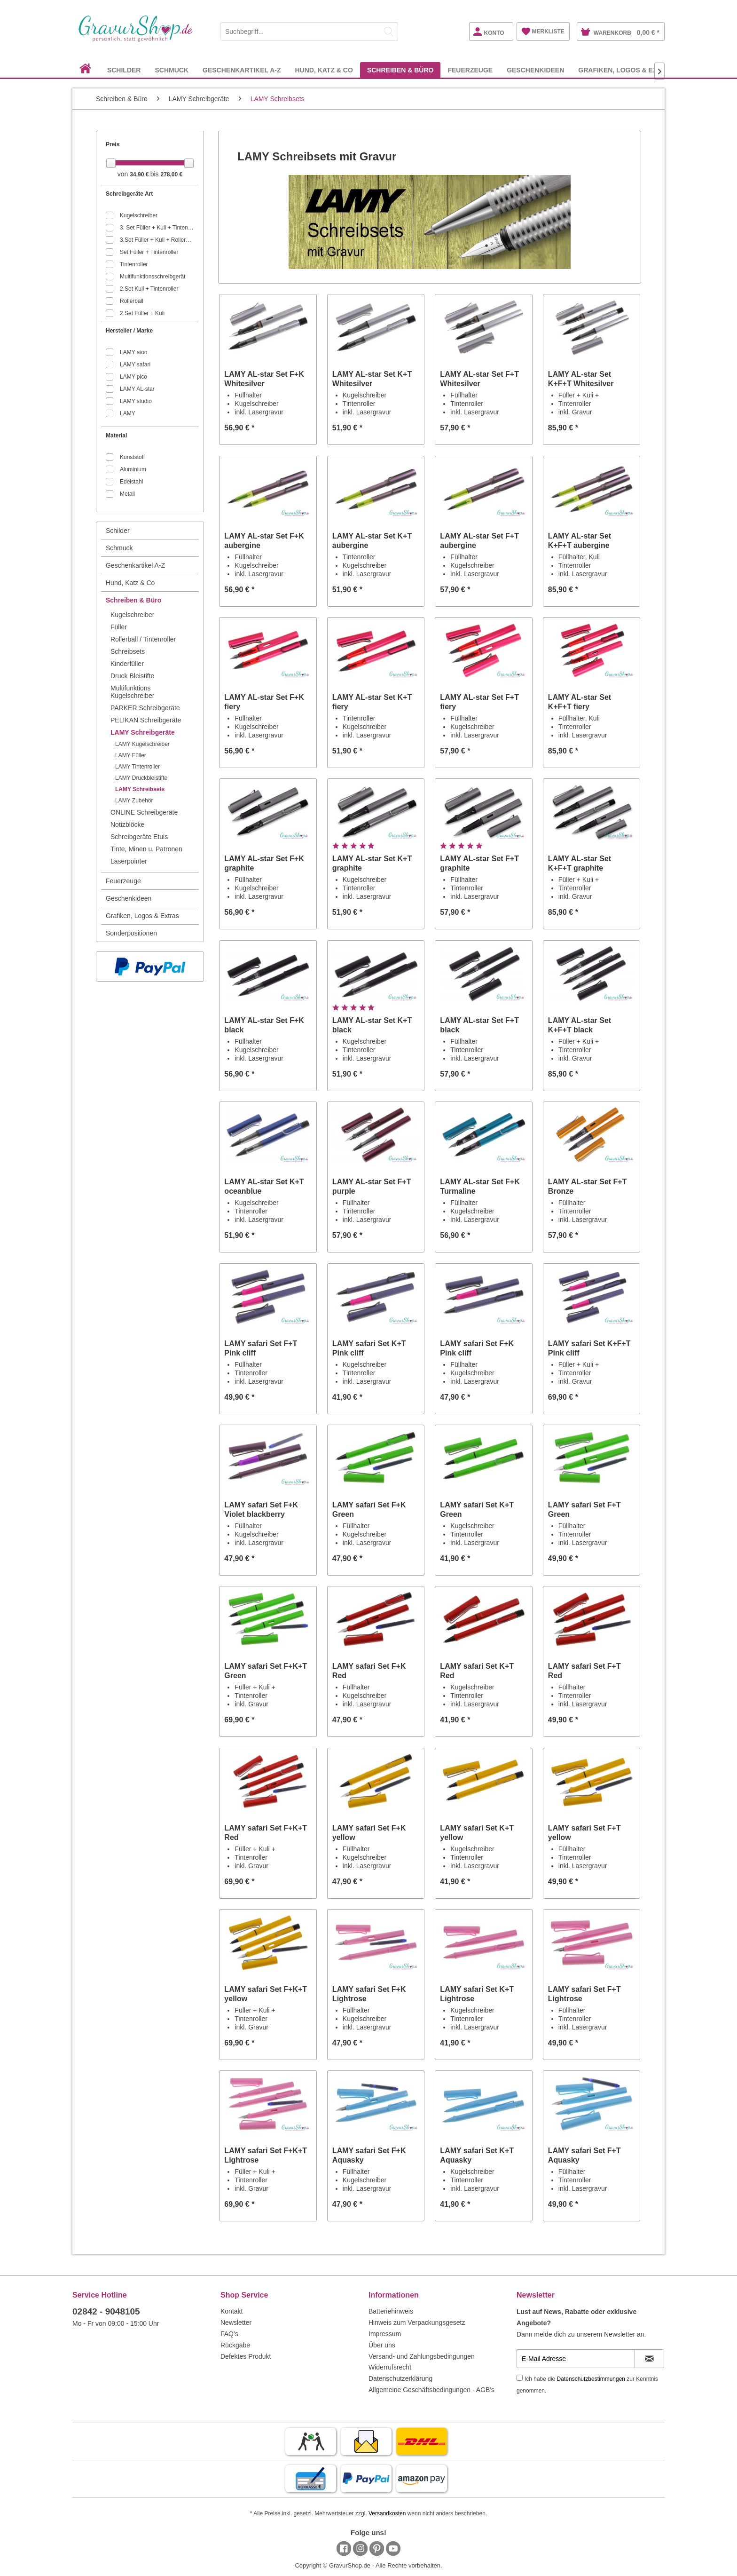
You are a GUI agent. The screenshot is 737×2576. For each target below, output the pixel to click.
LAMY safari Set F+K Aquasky (369, 2155)
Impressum (384, 2334)
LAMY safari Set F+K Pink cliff (477, 1348)
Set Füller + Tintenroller (149, 252)
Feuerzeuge (123, 881)
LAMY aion (133, 352)
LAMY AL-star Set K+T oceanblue (264, 1186)
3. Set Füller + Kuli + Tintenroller (157, 227)
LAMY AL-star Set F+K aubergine (264, 540)
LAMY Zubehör (134, 800)
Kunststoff (132, 457)
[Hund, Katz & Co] (324, 70)
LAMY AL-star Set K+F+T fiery (579, 702)
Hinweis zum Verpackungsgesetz (416, 2322)
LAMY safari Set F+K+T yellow (265, 1994)
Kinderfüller (127, 663)
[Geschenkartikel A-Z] (242, 70)
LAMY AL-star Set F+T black (479, 1025)
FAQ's (229, 2334)
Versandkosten (387, 2513)
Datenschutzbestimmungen (591, 2379)
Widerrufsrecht (389, 2367)
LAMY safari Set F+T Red (584, 1671)
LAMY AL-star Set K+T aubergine (372, 540)
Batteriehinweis (390, 2311)
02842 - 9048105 (106, 2311)
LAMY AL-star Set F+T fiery (479, 702)
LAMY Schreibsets (140, 789)
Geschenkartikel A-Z (135, 565)
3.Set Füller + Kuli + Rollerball (157, 240)
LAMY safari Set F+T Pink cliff (260, 1348)
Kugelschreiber (138, 215)
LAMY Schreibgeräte (142, 732)
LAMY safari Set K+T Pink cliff (369, 1348)
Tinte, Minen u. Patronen (146, 849)
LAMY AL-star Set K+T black (372, 1025)
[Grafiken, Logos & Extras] (626, 70)
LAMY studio (136, 401)
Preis (112, 144)
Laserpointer (128, 861)
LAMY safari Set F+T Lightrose (584, 1994)
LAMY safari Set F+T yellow (584, 1832)
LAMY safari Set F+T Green (584, 1509)
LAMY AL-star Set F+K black (264, 1025)
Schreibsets (127, 651)
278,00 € (171, 174)
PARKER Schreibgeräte (145, 708)
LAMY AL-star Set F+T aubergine (479, 540)
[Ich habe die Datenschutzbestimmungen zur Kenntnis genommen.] (520, 2378)
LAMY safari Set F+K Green (369, 1509)
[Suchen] (388, 31)
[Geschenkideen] (535, 70)
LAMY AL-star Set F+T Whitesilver (479, 379)
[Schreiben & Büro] (400, 70)
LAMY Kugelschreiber (142, 744)
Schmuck (119, 548)
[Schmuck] (172, 70)
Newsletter (235, 2322)
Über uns (381, 2345)
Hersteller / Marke (129, 330)
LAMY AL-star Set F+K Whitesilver (264, 379)
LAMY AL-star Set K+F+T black (579, 1025)
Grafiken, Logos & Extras (142, 915)
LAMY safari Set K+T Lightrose (477, 1994)
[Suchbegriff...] (309, 31)
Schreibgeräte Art (129, 193)
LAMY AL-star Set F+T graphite (479, 863)
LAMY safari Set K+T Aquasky (477, 2155)
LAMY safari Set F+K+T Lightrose (265, 2155)
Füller (118, 627)
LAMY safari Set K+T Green (477, 1509)
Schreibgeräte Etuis (139, 836)
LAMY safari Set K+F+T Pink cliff (589, 1348)
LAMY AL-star (137, 389)
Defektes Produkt (245, 2356)
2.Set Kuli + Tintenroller (149, 288)
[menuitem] (309, 30)
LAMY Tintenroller (137, 766)
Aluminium (133, 469)
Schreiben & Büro (133, 600)
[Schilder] (124, 70)
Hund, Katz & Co (130, 583)
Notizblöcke (127, 824)
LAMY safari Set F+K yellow (369, 1832)
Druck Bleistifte (132, 676)
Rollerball (131, 301)
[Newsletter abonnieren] (649, 2358)
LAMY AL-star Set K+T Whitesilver (372, 379)
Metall (127, 494)
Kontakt (231, 2311)
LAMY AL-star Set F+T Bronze (587, 1186)
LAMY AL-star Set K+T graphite (372, 863)
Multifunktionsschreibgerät (152, 276)
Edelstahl (131, 481)
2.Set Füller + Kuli (142, 313)
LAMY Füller (130, 755)
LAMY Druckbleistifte (141, 778)
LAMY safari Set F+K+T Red (265, 1832)
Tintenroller (134, 264)
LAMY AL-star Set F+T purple (371, 1186)
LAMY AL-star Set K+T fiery (372, 702)
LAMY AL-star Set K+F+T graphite (579, 863)
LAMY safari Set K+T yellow (477, 1832)
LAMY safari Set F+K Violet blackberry (261, 1509)
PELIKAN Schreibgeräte (145, 720)
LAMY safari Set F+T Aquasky (584, 2155)
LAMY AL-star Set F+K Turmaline (479, 1186)
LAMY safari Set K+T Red (477, 1671)
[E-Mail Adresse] (576, 2358)
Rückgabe (235, 2345)
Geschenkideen (128, 898)
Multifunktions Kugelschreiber (132, 691)
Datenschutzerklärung (400, 2378)
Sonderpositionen (131, 933)
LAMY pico (133, 376)
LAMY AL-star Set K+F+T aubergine (579, 540)
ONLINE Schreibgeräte (144, 812)
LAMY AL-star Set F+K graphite (264, 863)
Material (116, 435)
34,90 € (140, 174)
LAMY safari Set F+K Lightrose (369, 1994)
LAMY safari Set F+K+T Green (265, 1671)
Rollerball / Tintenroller (143, 639)
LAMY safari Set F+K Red (369, 1671)
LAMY (127, 413)
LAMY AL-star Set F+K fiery (264, 702)
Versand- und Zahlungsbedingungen (421, 2356)
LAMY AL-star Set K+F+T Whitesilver (581, 379)
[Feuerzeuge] (470, 70)
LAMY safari (135, 364)
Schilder (118, 530)
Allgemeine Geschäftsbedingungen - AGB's (431, 2390)
